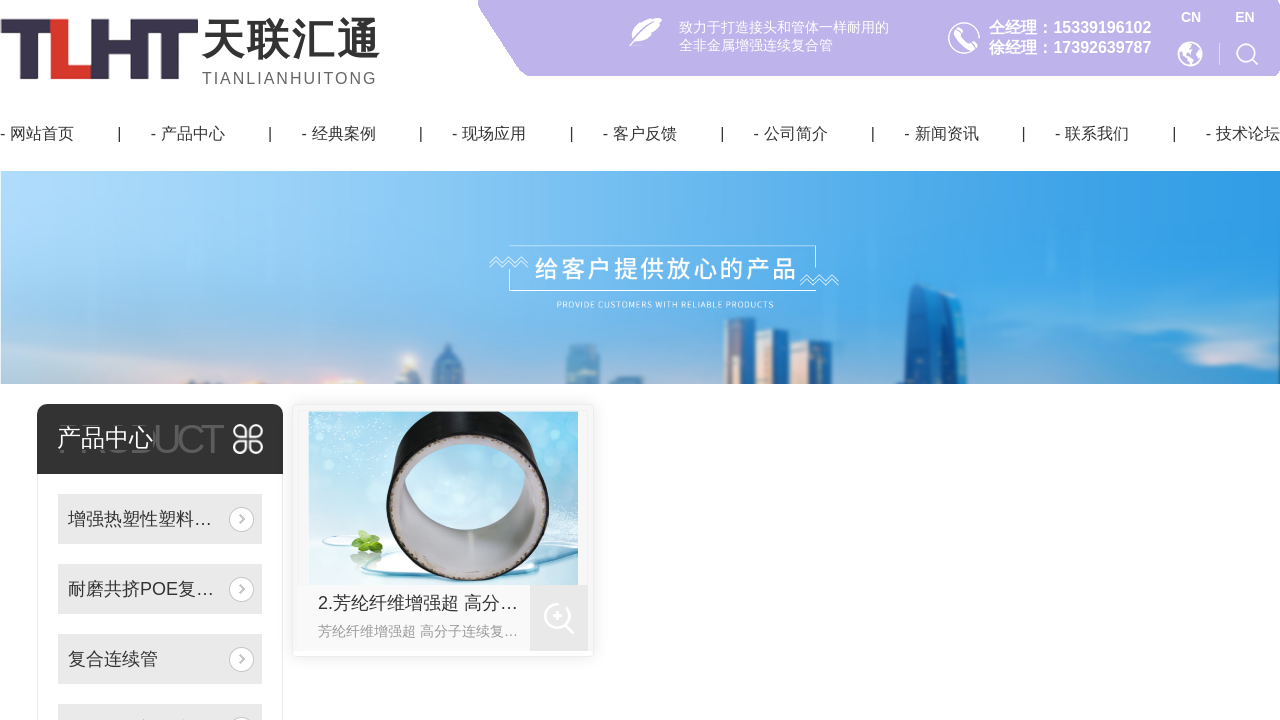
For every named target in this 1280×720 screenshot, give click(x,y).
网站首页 (42, 133)
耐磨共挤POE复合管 (144, 589)
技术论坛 (1248, 133)
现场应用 (494, 133)
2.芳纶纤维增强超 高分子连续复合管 (424, 603)
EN (1244, 17)
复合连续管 (113, 659)
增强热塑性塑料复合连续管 (144, 519)
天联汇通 (292, 39)
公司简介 (796, 133)
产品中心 (193, 133)
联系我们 (1097, 133)
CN (1191, 17)
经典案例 (344, 133)
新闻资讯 (947, 133)
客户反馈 (645, 133)
